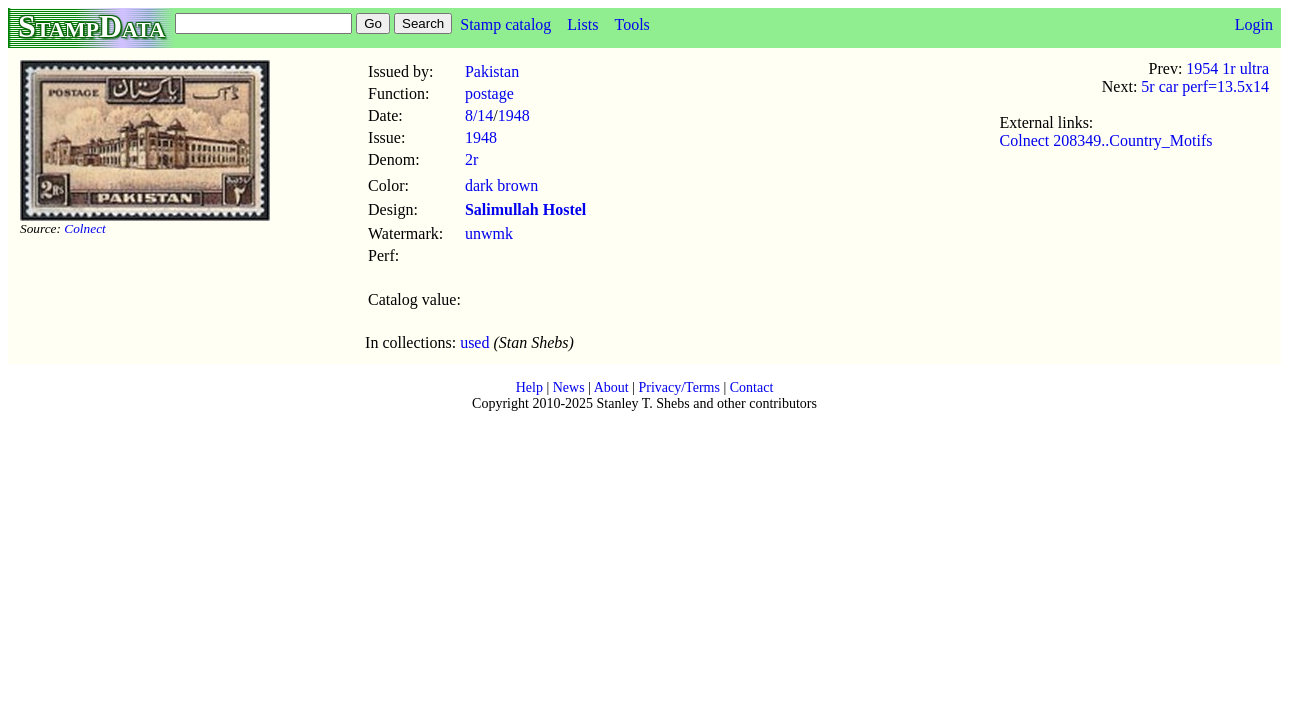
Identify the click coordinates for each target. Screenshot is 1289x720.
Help (529, 387)
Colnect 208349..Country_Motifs (1106, 140)
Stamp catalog (505, 24)
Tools (631, 24)
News (569, 387)
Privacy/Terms (678, 387)
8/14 (479, 115)
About (611, 387)
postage (489, 93)
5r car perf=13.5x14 (1205, 86)
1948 (514, 115)
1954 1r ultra (1227, 68)
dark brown (501, 185)
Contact (752, 387)
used (474, 342)
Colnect (84, 228)
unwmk (489, 233)
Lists (582, 24)
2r (471, 159)
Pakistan (492, 71)
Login (1254, 24)
